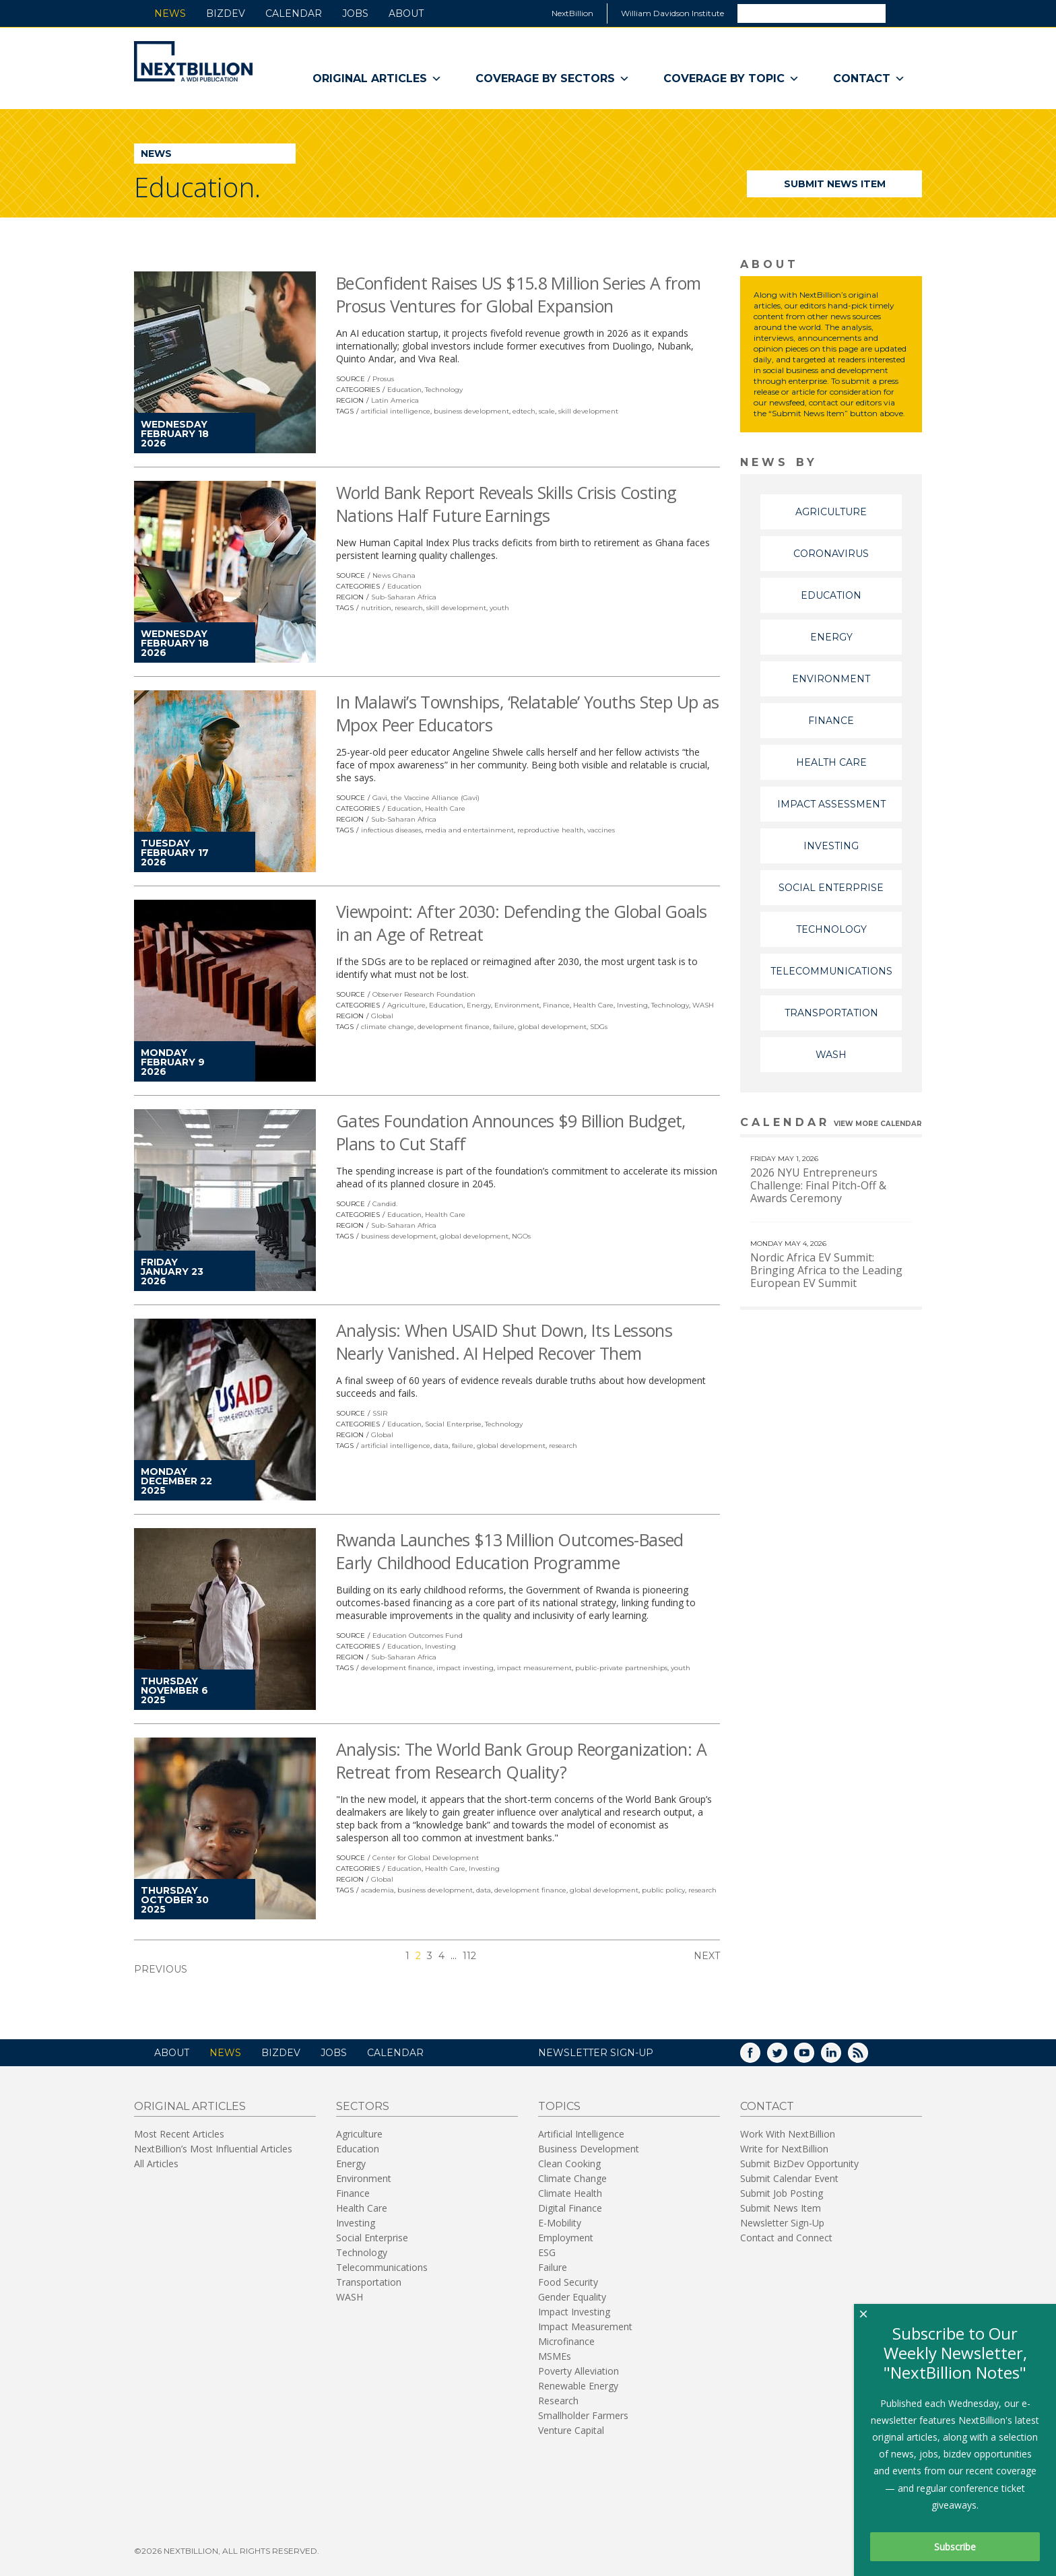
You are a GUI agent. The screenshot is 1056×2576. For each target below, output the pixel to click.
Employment (565, 2237)
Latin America (395, 400)
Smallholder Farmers (583, 2415)
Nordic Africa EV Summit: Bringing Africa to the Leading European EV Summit (826, 1270)
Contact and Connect (786, 2237)
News (170, 13)
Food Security (568, 2282)
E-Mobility (559, 2222)
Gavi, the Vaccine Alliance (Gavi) (426, 797)
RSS (867, 2057)
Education (404, 389)
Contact (869, 79)
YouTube (813, 2057)
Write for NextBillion (784, 2148)
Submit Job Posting (781, 2193)
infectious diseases (391, 830)
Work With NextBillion (787, 2133)
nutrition (376, 607)
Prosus (383, 378)
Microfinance (566, 2341)
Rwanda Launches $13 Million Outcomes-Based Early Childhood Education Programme (510, 1551)
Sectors (362, 2106)
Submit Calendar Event (789, 2178)
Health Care (445, 808)
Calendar (293, 13)
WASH (703, 1005)
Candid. (384, 1203)
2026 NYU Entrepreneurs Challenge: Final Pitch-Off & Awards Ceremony (818, 1185)
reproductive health (550, 830)
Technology (444, 389)
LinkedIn (840, 2057)
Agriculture (406, 1005)
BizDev (225, 13)
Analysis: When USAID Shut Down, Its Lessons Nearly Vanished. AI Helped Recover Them (504, 1341)
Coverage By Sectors (552, 79)
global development (552, 1026)
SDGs (598, 1026)
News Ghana (394, 575)
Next (707, 1956)
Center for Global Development (425, 1857)
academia (377, 1890)
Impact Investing (574, 2311)
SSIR (379, 1413)
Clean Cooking (569, 2163)
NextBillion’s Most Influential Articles (213, 2148)
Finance (556, 1005)
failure (504, 1026)
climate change (387, 1026)
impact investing (465, 1667)
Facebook (759, 2057)
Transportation (831, 1013)
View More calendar (878, 1123)
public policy (663, 1890)
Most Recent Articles (179, 2133)
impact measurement (534, 1667)
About (406, 13)
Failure (552, 2267)
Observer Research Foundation (423, 994)
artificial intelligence (395, 411)
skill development (588, 411)
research (409, 607)
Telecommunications (831, 971)
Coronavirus (831, 554)
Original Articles (377, 79)
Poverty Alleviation (578, 2371)
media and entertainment (469, 830)
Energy (479, 1005)
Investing (632, 1005)
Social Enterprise (453, 1424)
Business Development (588, 2148)
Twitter (786, 2057)
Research (558, 2400)
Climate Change (572, 2178)
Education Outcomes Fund (417, 1635)
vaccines (601, 830)
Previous (160, 1969)
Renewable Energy (578, 2385)
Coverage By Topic (731, 79)
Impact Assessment (831, 804)
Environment (516, 1005)
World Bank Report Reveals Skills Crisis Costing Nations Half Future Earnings (506, 504)
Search (903, 13)
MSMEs (554, 2356)
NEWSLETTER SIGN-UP (595, 2053)
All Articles (156, 2163)
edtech (524, 411)
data (441, 1445)
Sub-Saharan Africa (403, 597)
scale (547, 411)
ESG (547, 2252)
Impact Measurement (585, 2326)
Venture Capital (571, 2430)
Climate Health (570, 2193)
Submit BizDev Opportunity (799, 2163)
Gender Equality (572, 2296)
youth (499, 607)
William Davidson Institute (672, 13)
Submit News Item (835, 184)
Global (382, 1016)
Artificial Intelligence (581, 2133)
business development (471, 411)
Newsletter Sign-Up (782, 2222)
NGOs (521, 1236)
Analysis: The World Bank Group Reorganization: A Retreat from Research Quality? (521, 1760)
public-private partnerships (621, 1667)
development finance (454, 1026)
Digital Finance (570, 2208)
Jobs (355, 13)
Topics (559, 2106)
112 (469, 1956)
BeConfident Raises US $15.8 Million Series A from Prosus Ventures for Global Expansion (518, 294)
